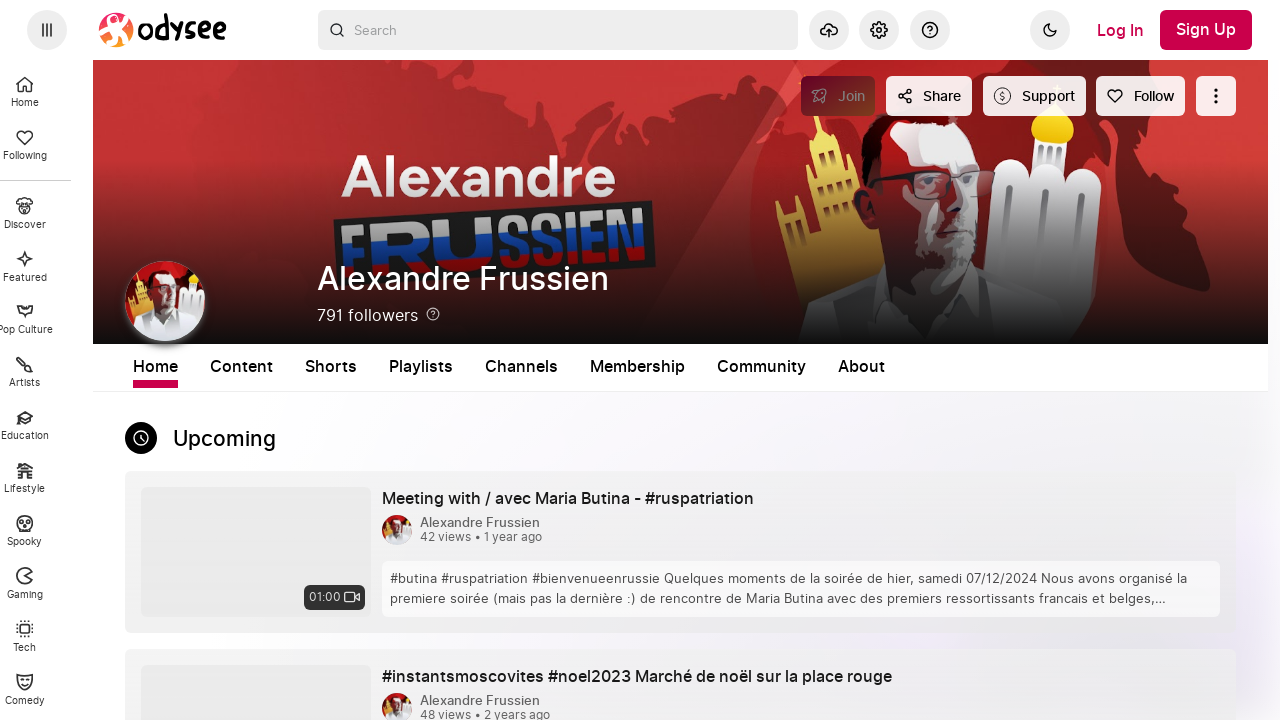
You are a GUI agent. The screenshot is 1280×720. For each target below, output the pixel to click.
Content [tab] (409, 367)
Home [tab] (323, 367)
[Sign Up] (1206, 30)
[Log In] (1120, 30)
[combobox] (558, 30)
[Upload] (829, 30)
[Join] (838, 96)
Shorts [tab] (499, 367)
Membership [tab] (805, 367)
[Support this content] (1034, 96)
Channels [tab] (689, 367)
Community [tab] (929, 367)
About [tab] (1029, 367)
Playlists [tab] (589, 367)
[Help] (930, 30)
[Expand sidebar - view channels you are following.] (47, 30)
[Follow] (1140, 96)
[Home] (163, 30)
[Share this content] (929, 96)
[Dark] (1050, 30)
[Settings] (879, 30)
